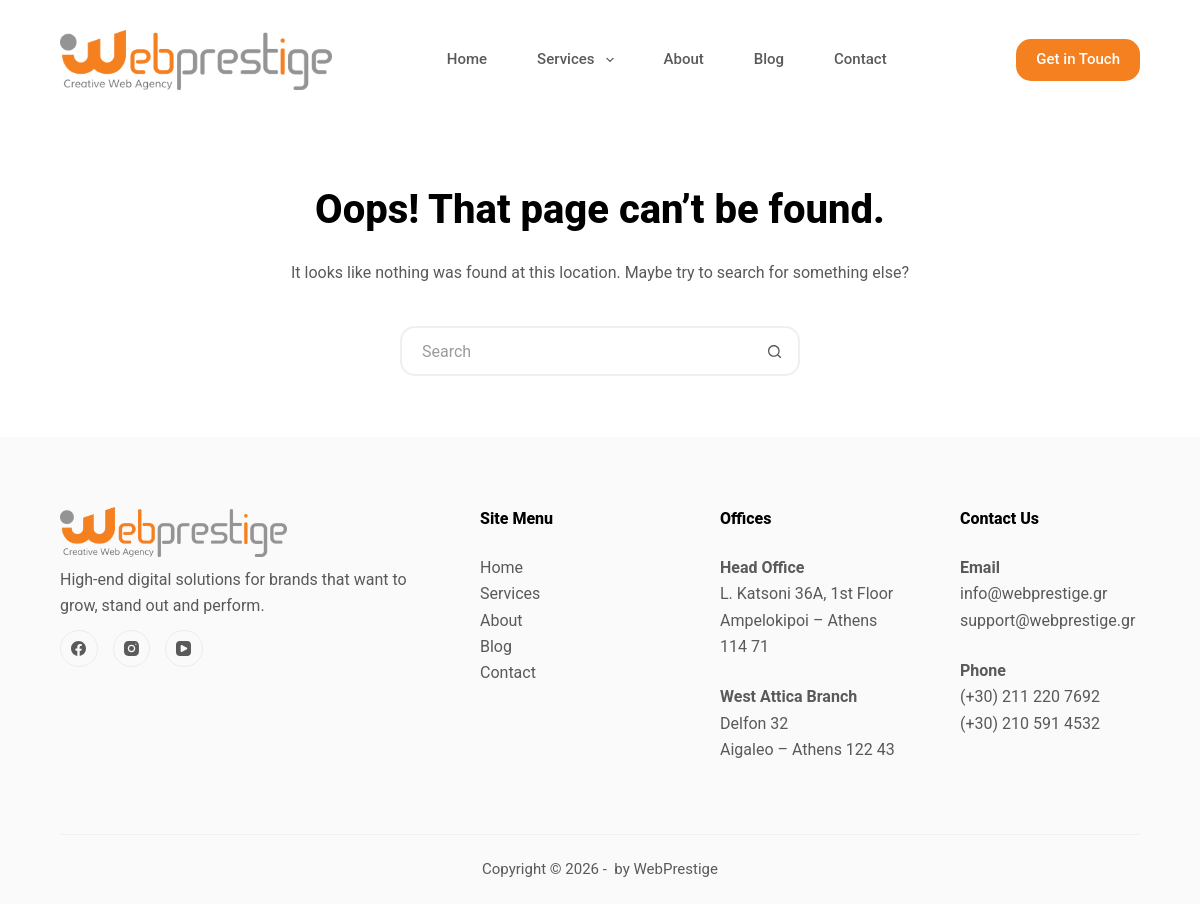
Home (467, 59)
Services (579, 60)
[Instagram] (132, 649)
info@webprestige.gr (1034, 593)
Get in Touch (1078, 59)
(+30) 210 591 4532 (1030, 723)
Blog (769, 59)
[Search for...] (575, 351)
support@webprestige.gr (1047, 620)
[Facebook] (79, 649)
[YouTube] (184, 649)
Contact (860, 59)
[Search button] (775, 351)
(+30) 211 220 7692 (1030, 696)
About (684, 59)
